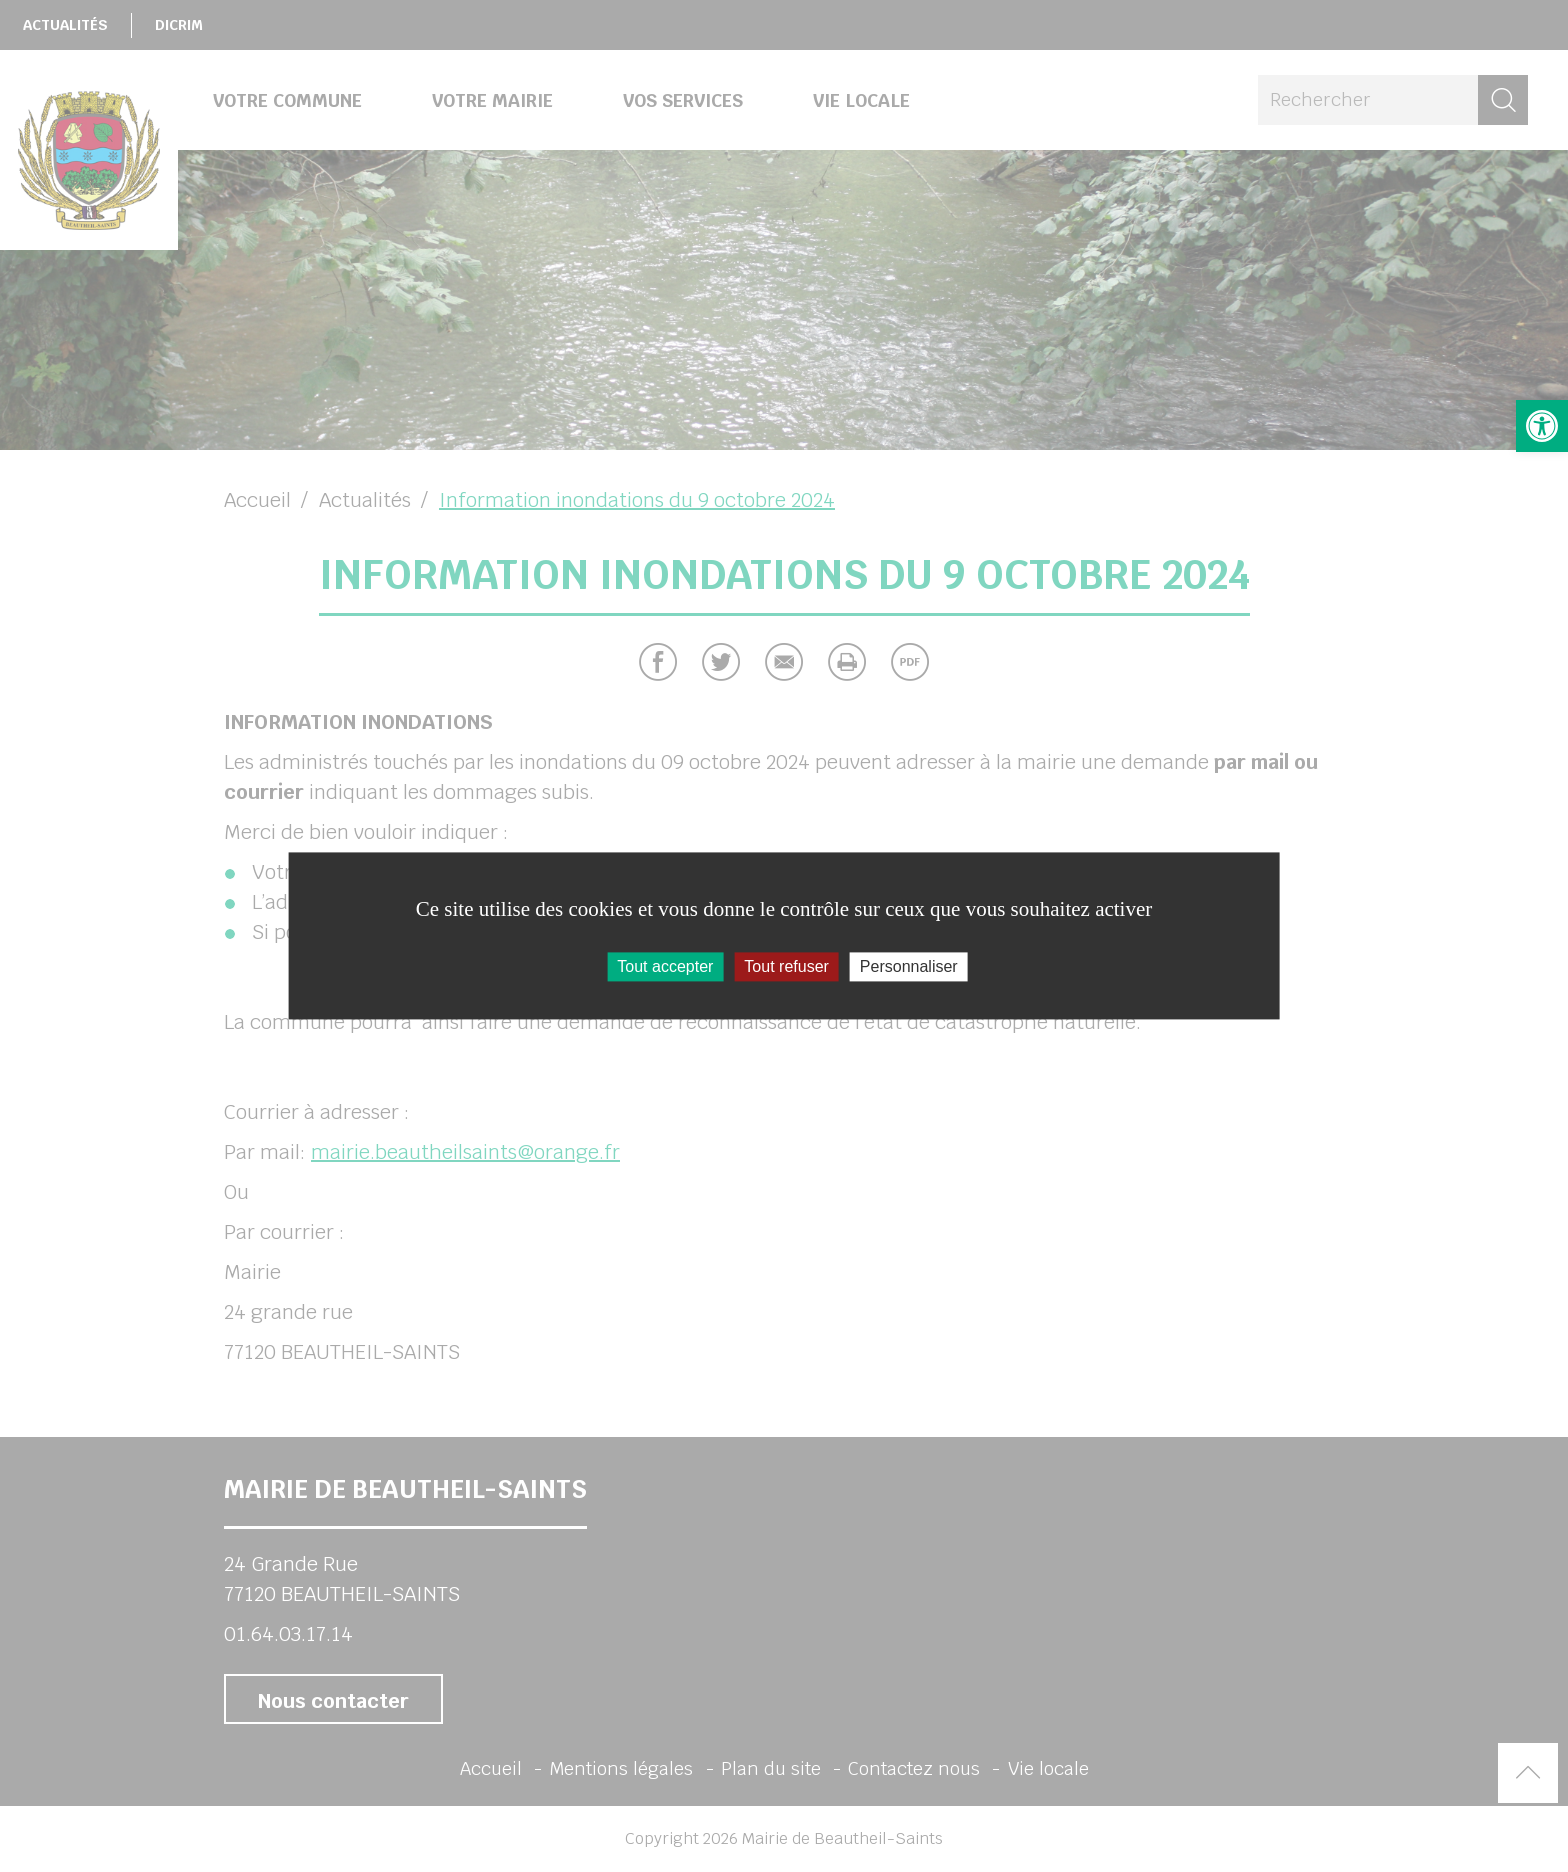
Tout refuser (786, 966)
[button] (1542, 426)
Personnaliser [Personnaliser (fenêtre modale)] (909, 966)
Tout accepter (665, 966)
